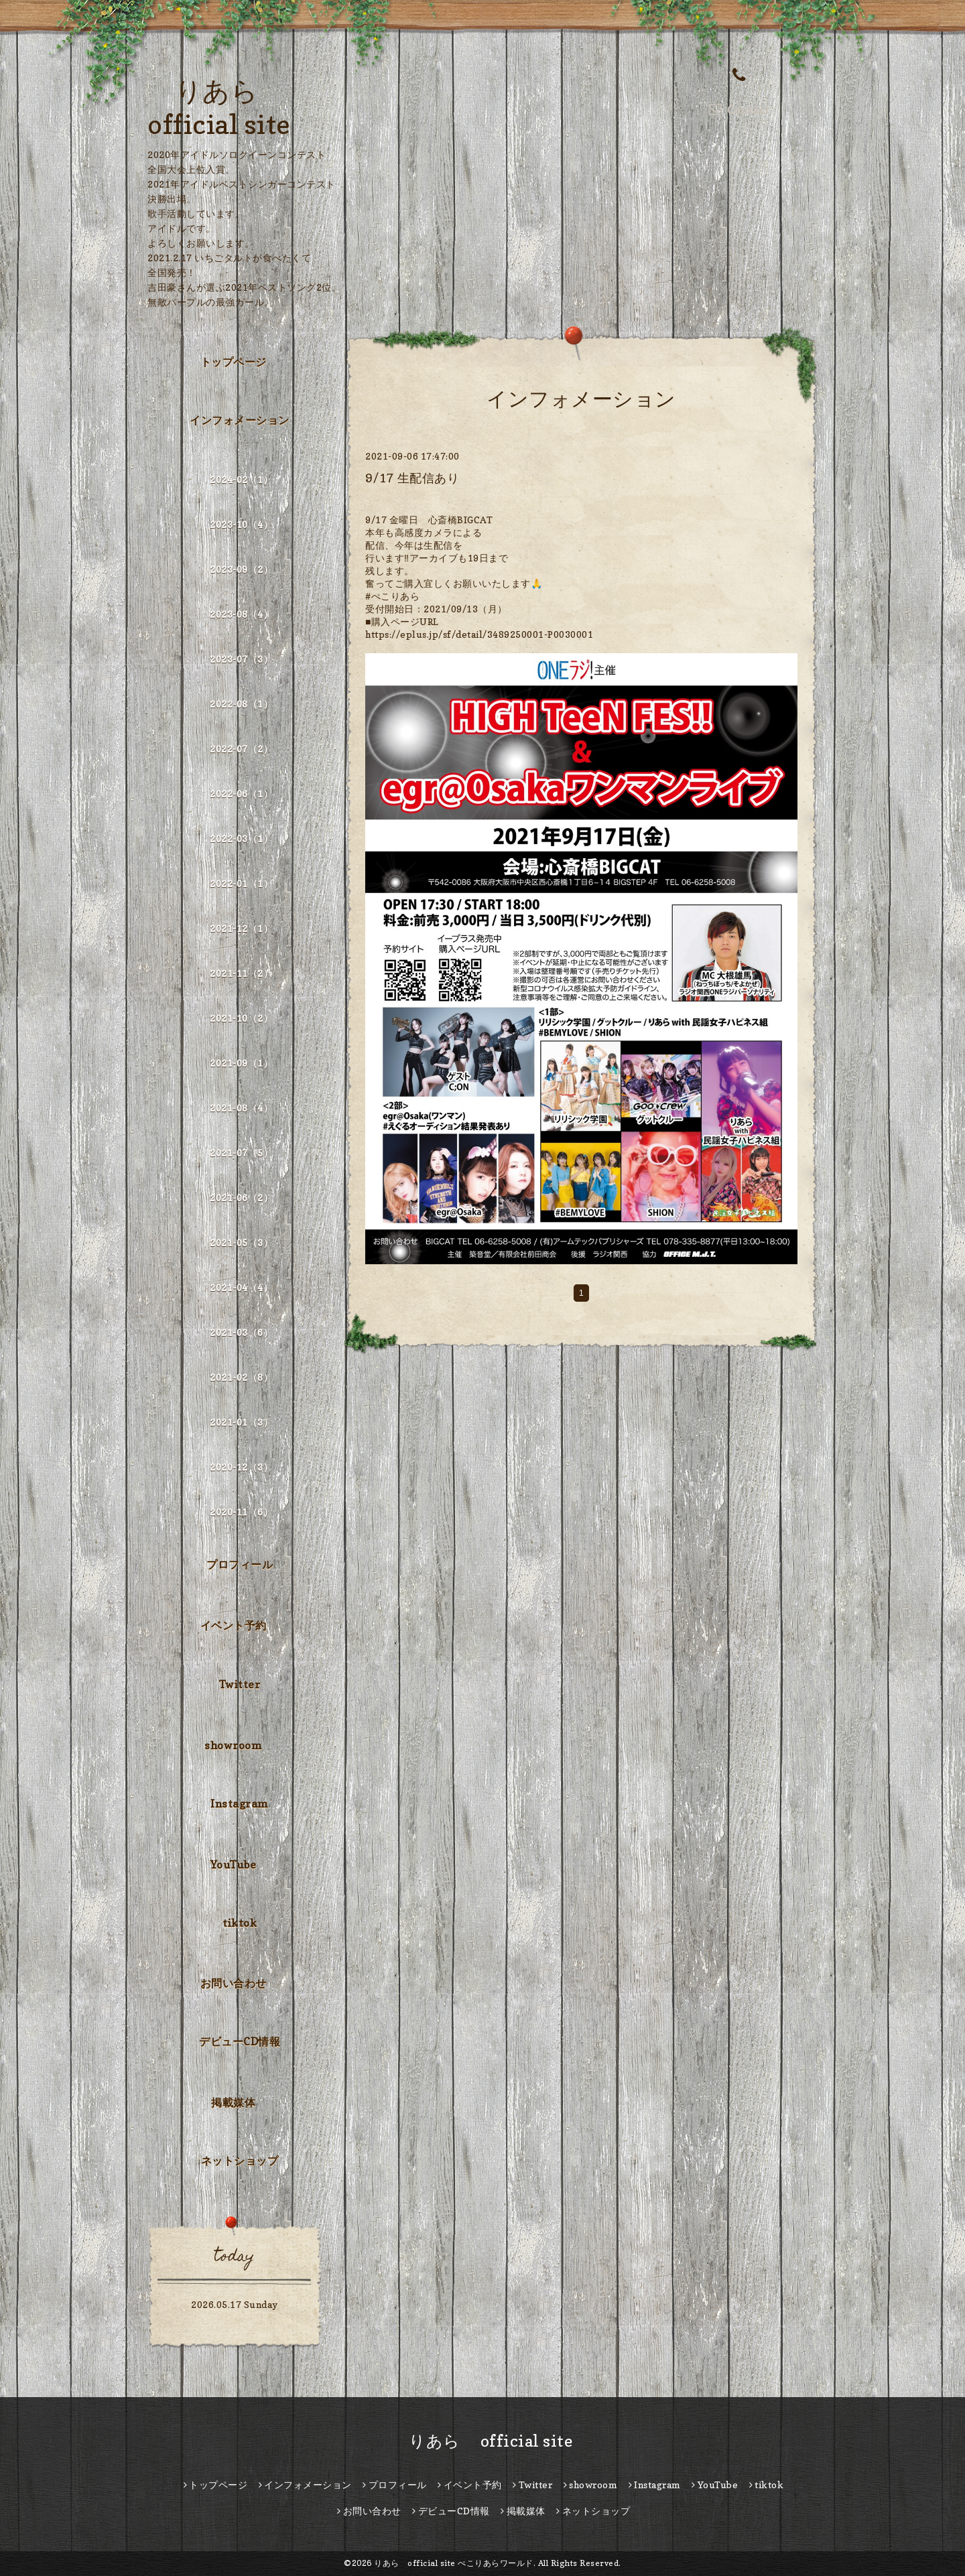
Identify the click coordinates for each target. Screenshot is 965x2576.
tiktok (239, 1922)
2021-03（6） (241, 1332)
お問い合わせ (233, 1983)
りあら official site (483, 2441)
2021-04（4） (241, 1287)
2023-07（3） (241, 659)
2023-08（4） (241, 614)
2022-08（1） (241, 703)
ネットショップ (240, 2160)
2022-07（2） (241, 748)
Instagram (239, 1803)
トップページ (233, 361)
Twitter (240, 1684)
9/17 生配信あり (412, 478)
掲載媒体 (233, 2102)
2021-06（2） (241, 1197)
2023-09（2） (241, 569)
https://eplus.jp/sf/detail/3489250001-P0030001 (479, 634)
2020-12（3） (241, 1467)
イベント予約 (233, 1625)
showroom (233, 1745)
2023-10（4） (241, 524)
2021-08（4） (241, 1107)
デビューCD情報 (239, 2041)
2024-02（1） (241, 479)
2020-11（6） (241, 1511)
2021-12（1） (241, 928)
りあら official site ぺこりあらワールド (453, 2563)
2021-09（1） (241, 1063)
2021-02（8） (241, 1377)
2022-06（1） (241, 793)
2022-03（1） (241, 838)
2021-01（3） (241, 1422)
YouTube (233, 1864)
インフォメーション (240, 420)
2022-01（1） (241, 883)
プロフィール (239, 1564)
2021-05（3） (241, 1242)
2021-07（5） (241, 1152)
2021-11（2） (241, 973)
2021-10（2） (241, 1018)
